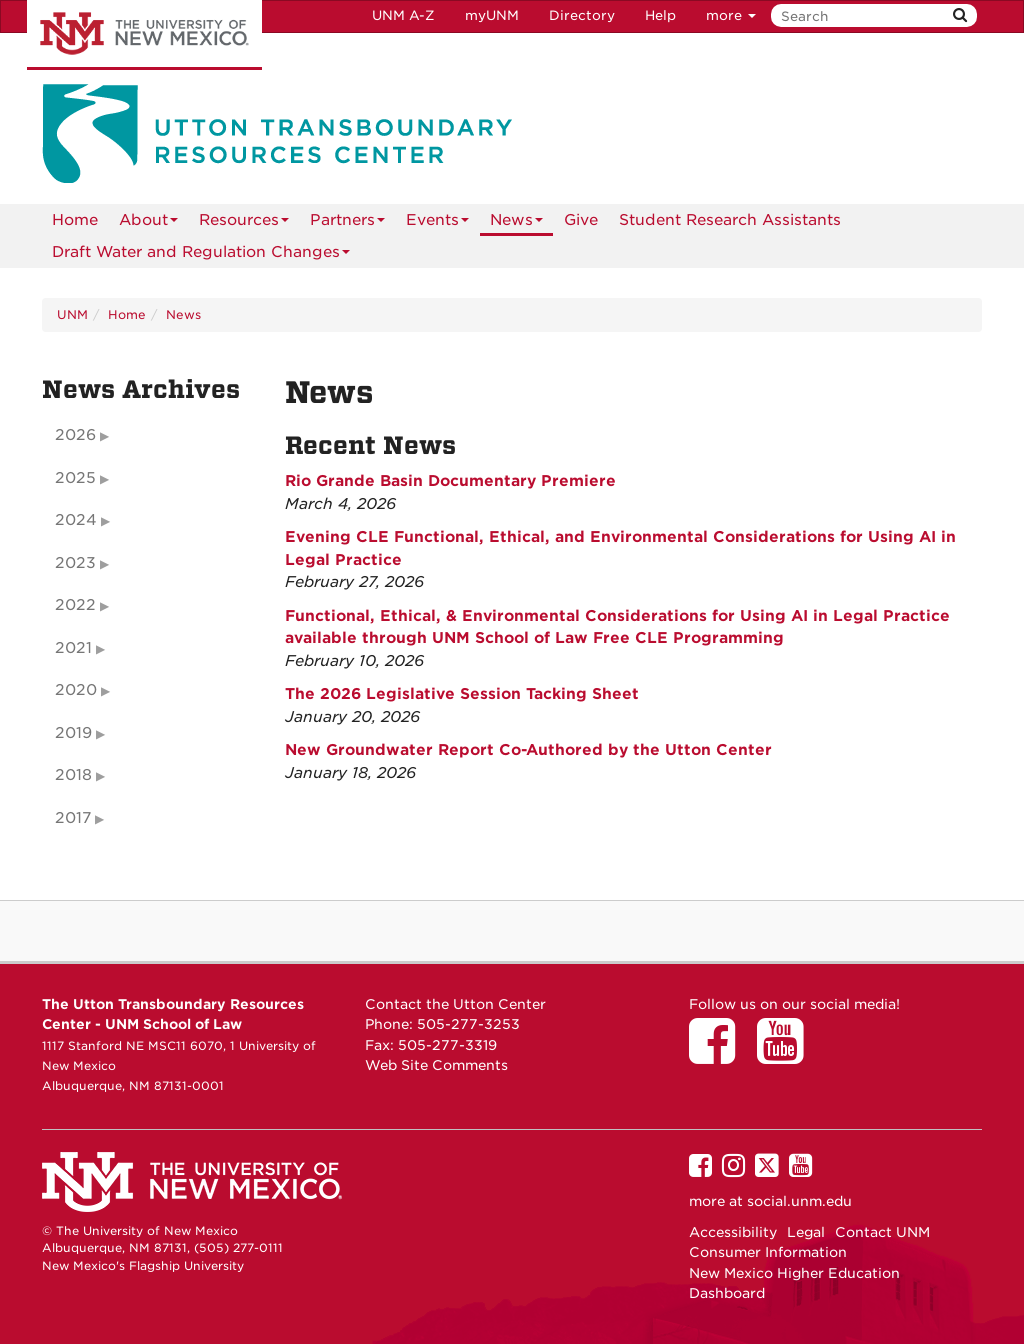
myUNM (492, 15)
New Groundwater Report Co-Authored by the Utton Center (528, 750)
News (516, 223)
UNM (72, 314)
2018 (73, 775)
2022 (75, 605)
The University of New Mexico (144, 35)
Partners (347, 223)
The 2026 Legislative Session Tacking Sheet (462, 694)
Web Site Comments (436, 1065)
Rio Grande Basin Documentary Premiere (450, 481)
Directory (582, 15)
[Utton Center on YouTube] (787, 1055)
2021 (73, 648)
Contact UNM (882, 1232)
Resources (244, 223)
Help (660, 15)
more (731, 15)
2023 (75, 563)
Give (581, 220)
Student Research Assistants (730, 220)
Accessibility (733, 1232)
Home (75, 220)
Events (437, 223)
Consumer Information (768, 1252)
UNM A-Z (403, 15)
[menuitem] (75, 220)
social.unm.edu (799, 1201)
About (148, 223)
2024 (76, 520)
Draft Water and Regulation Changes (201, 255)
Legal (806, 1232)
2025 (75, 478)
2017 (73, 818)
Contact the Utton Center (455, 1004)
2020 (76, 690)
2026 (75, 435)
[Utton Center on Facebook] (719, 1055)
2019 (73, 733)
